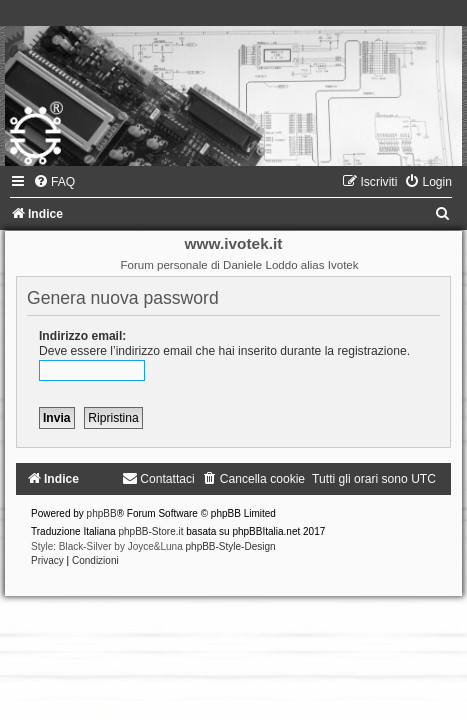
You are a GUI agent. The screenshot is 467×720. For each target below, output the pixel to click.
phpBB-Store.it (150, 531)
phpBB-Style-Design (231, 546)
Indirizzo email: (82, 336)
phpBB (102, 513)
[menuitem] (54, 182)
